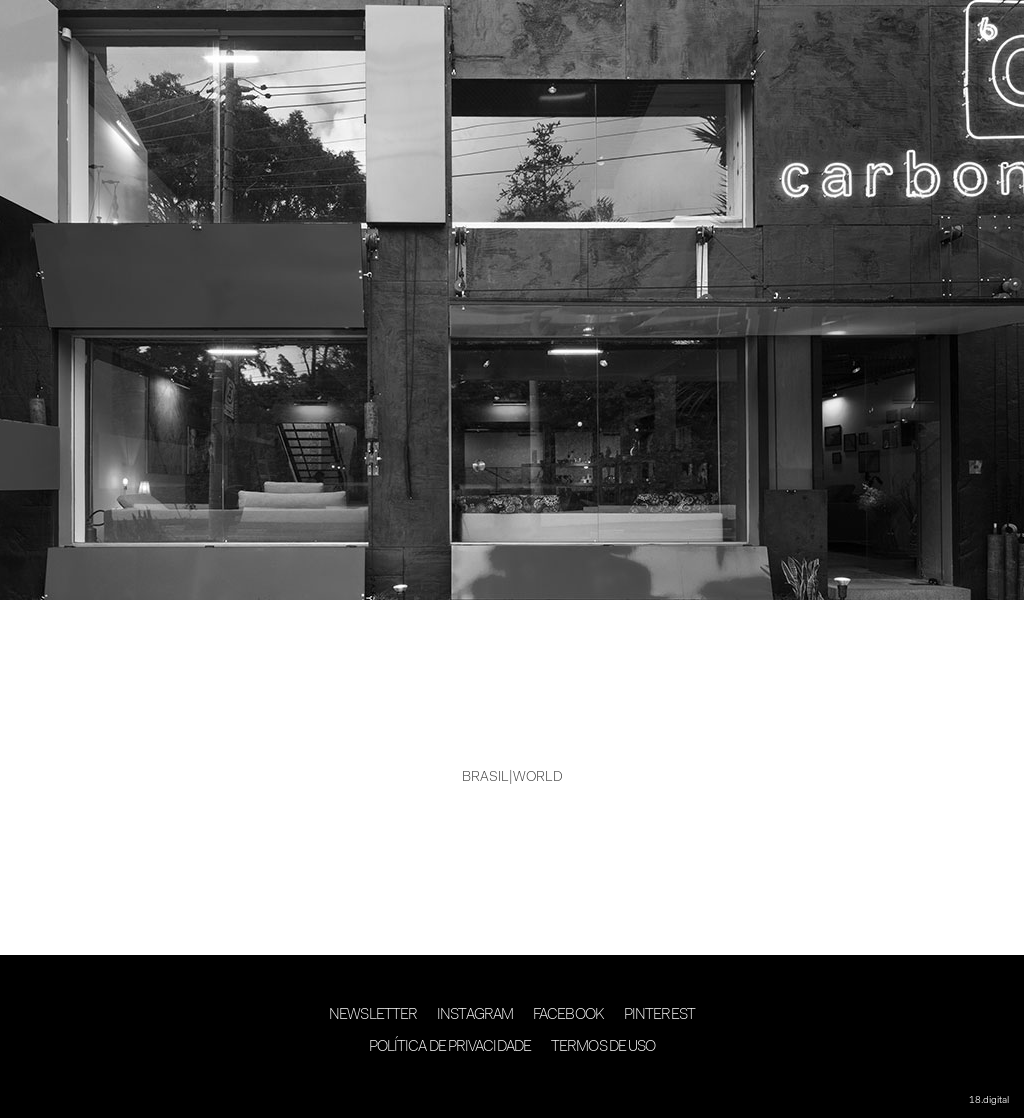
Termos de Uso (603, 1047)
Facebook (568, 1015)
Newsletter (373, 1015)
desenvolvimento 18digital (512, 1085)
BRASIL (485, 778)
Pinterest (659, 1015)
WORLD (538, 778)
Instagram (475, 1015)
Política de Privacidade (450, 1047)
